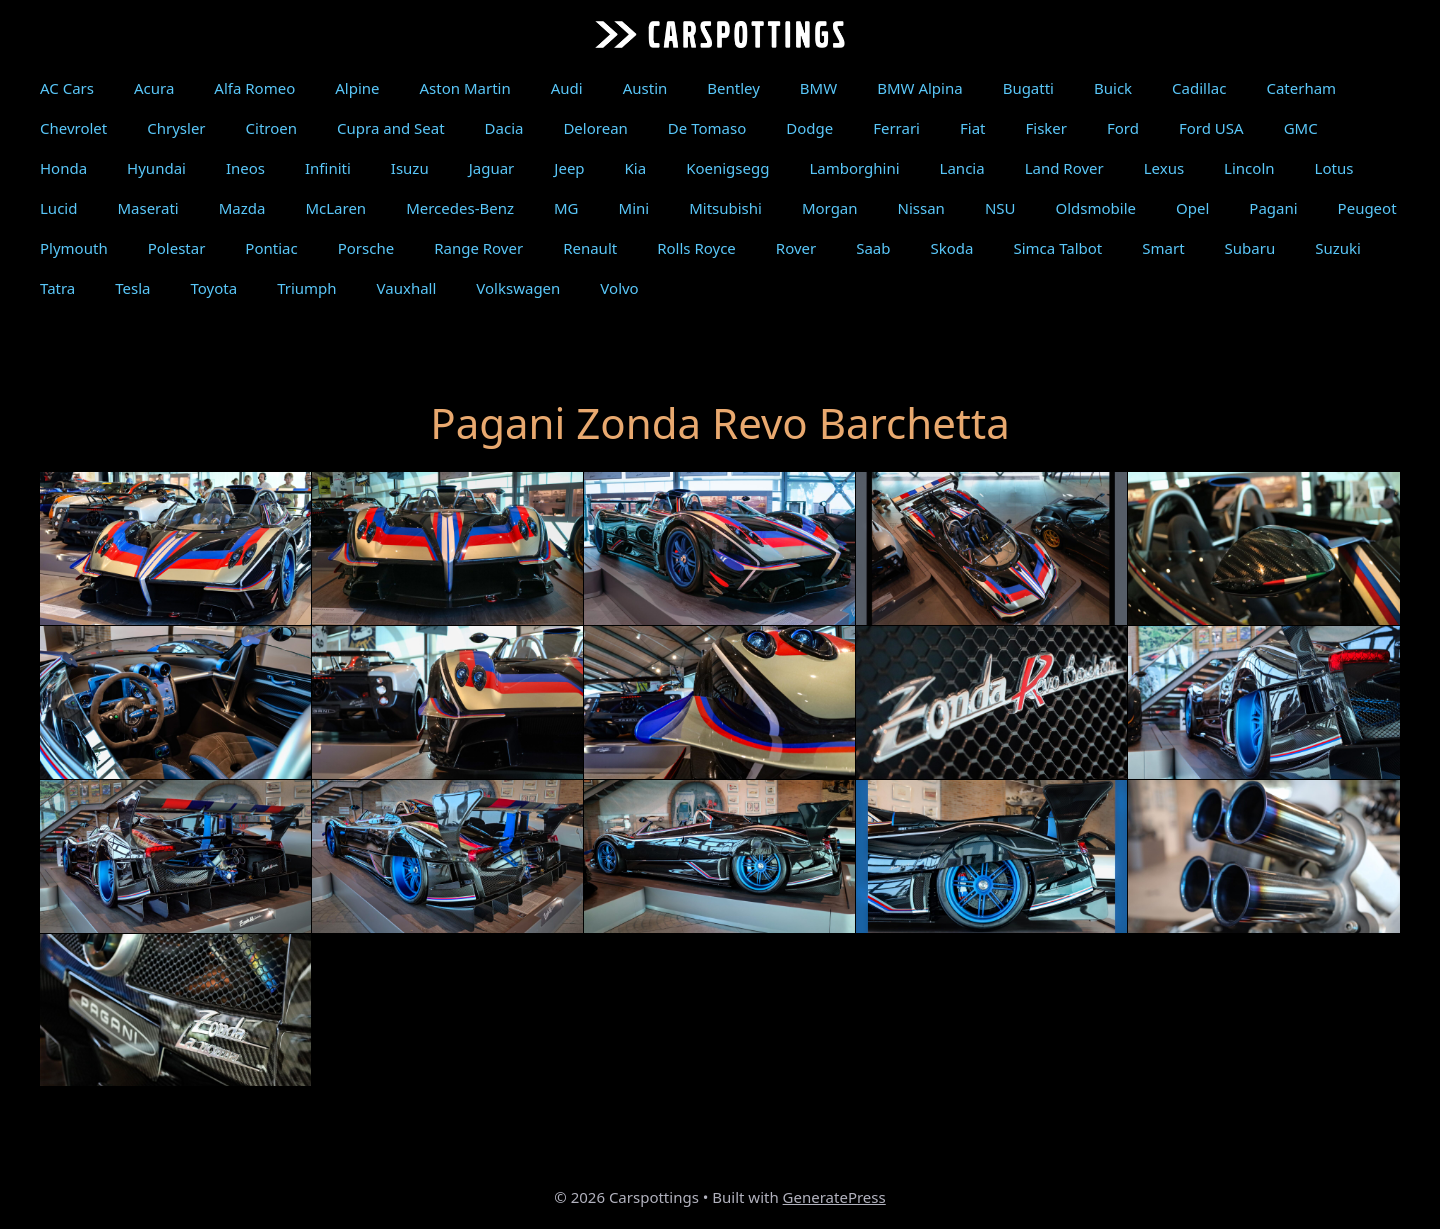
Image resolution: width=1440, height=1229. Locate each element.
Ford (1123, 128)
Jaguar (492, 168)
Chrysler (176, 128)
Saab (873, 248)
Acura (154, 88)
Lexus (1164, 168)
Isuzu (410, 168)
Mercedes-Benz (460, 208)
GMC (1301, 128)
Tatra (57, 288)
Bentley (733, 88)
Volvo (619, 288)
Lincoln (1249, 168)
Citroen (271, 128)
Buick (1113, 88)
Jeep (569, 168)
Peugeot (1367, 208)
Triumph (306, 288)
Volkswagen (518, 288)
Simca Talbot (1057, 248)
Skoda (952, 248)
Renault (590, 248)
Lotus (1334, 168)
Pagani (1273, 208)
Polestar (177, 248)
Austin (645, 88)
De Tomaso (707, 128)
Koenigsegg (727, 168)
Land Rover (1064, 168)
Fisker (1046, 128)
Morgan (830, 208)
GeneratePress (834, 1197)
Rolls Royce (696, 248)
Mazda (242, 208)
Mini (634, 208)
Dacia (504, 128)
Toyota (214, 288)
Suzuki (1338, 248)
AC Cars (67, 88)
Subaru (1250, 248)
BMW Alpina (919, 88)
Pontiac (271, 248)
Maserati (147, 208)
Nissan (921, 208)
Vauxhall (407, 288)
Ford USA (1211, 128)
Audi (567, 88)
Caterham (1301, 88)
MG (566, 208)
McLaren (335, 208)
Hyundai (156, 168)
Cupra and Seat (391, 128)
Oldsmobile (1096, 208)
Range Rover (478, 248)
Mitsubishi (725, 208)
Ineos (245, 168)
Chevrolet (73, 128)
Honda (63, 168)
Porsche (366, 248)
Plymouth (74, 248)
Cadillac (1199, 88)
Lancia (962, 168)
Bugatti (1028, 88)
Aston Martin (465, 88)
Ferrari (896, 128)
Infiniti (328, 168)
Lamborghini (854, 168)
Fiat (973, 128)
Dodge (809, 128)
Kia (636, 168)
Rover (796, 248)
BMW (818, 88)
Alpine (357, 88)
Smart (1163, 248)
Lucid (58, 208)
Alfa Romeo (254, 88)
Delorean (595, 128)
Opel (1192, 208)
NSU (1000, 208)
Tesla (132, 288)
